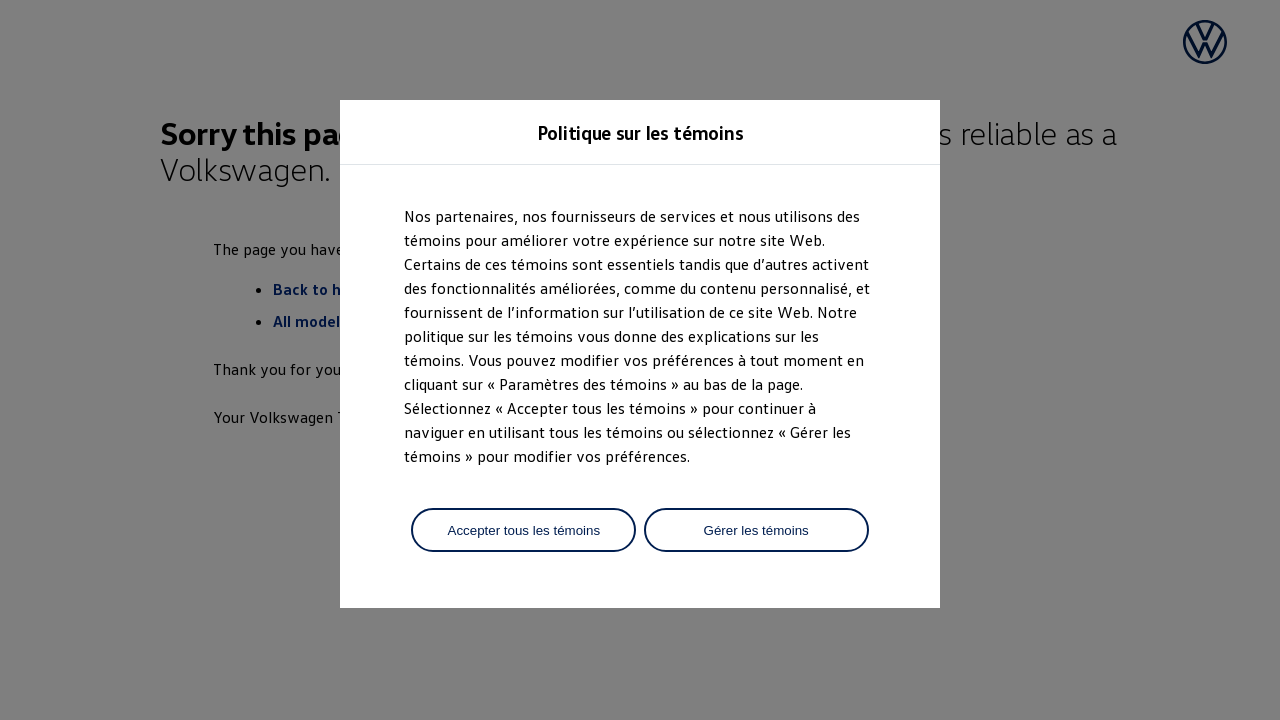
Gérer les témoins (756, 530)
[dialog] (640, 360)
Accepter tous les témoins (524, 530)
